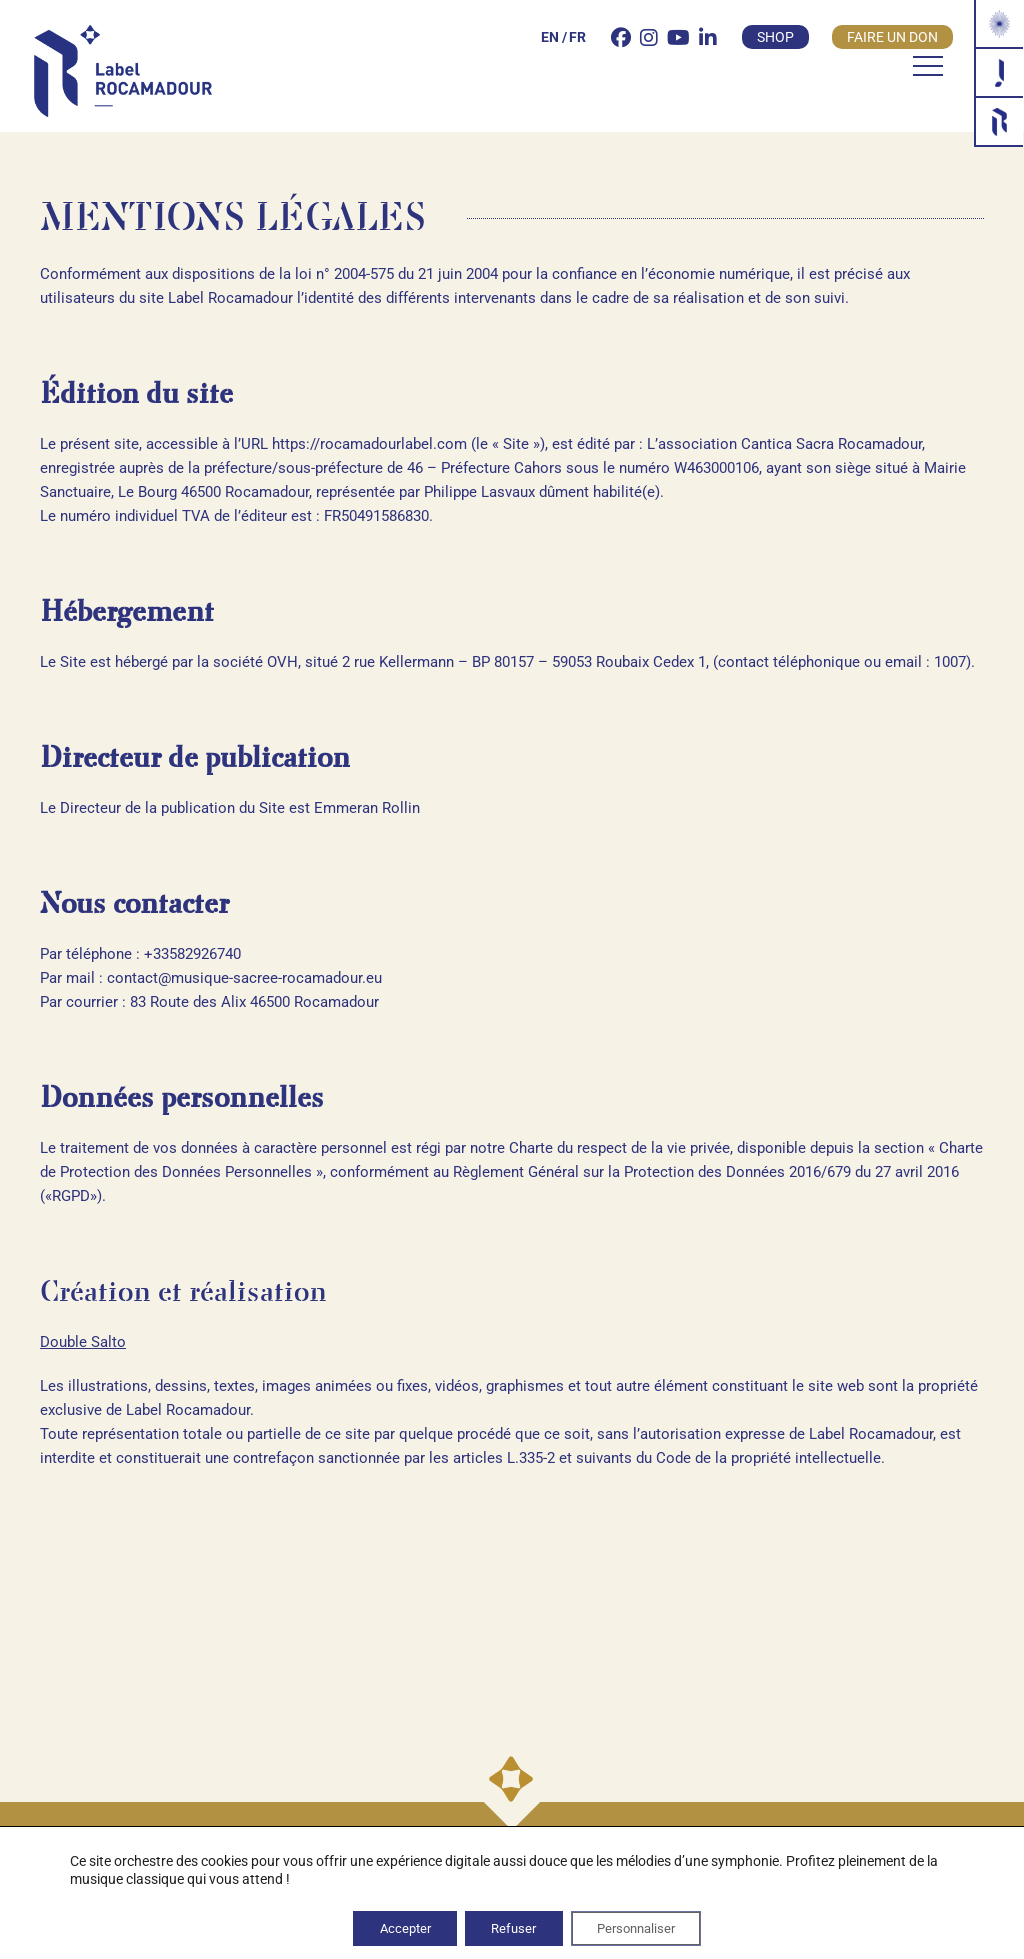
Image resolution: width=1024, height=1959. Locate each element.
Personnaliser (648, 1927)
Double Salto (83, 1342)
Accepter (390, 1927)
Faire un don (873, 40)
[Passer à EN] (531, 40)
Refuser (512, 1927)
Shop (756, 40)
